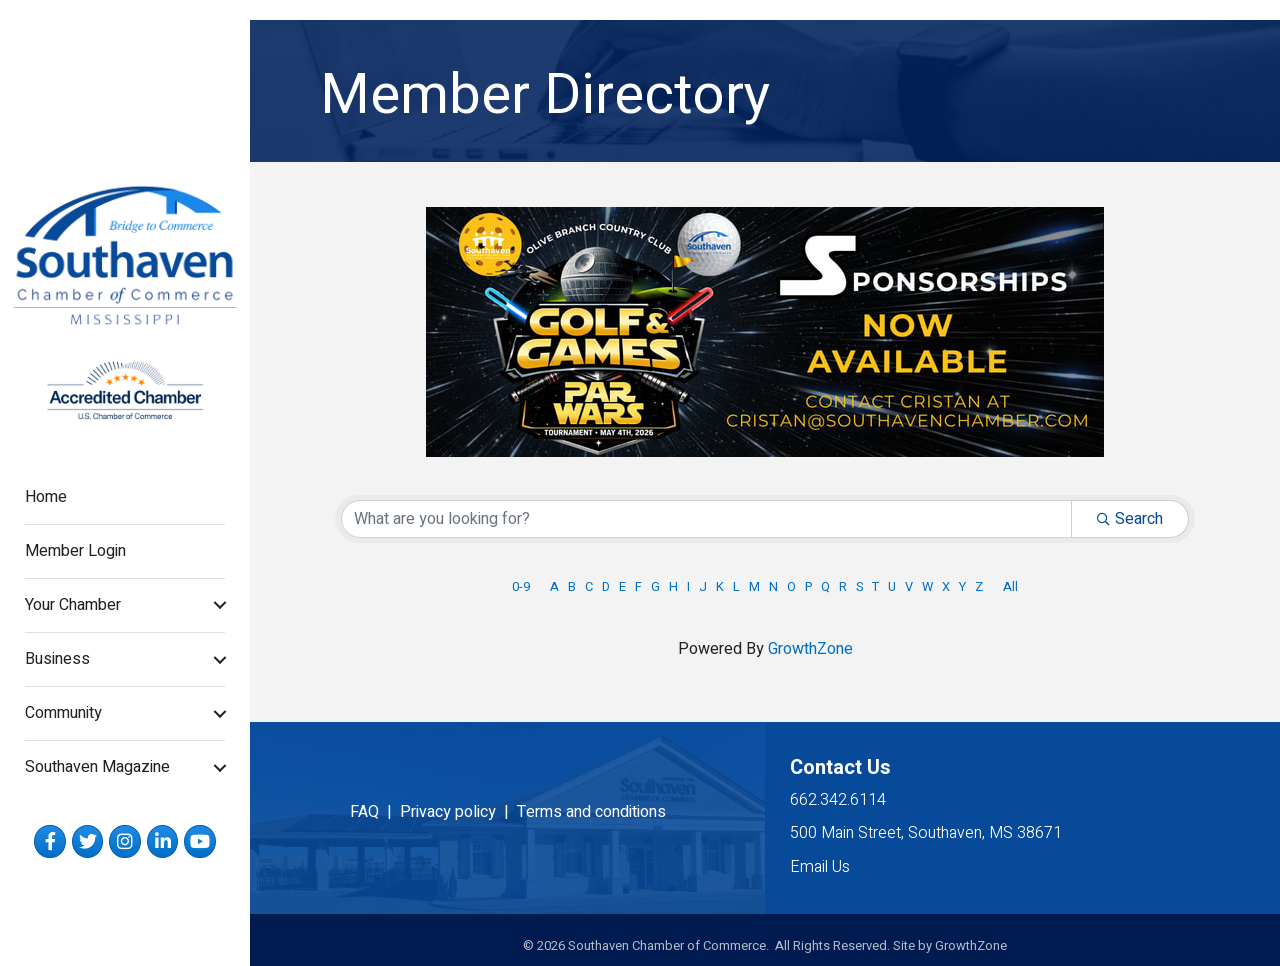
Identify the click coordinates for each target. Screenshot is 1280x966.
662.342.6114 (838, 800)
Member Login (75, 551)
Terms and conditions (591, 812)
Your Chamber (73, 605)
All (1010, 587)
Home (46, 497)
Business (57, 659)
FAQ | (375, 812)
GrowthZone (810, 649)
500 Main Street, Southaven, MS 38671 (926, 833)
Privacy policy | (458, 812)
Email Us (820, 867)
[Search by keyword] (706, 519)
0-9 (521, 587)
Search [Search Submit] (1130, 519)
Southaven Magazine (97, 767)
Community (63, 713)
